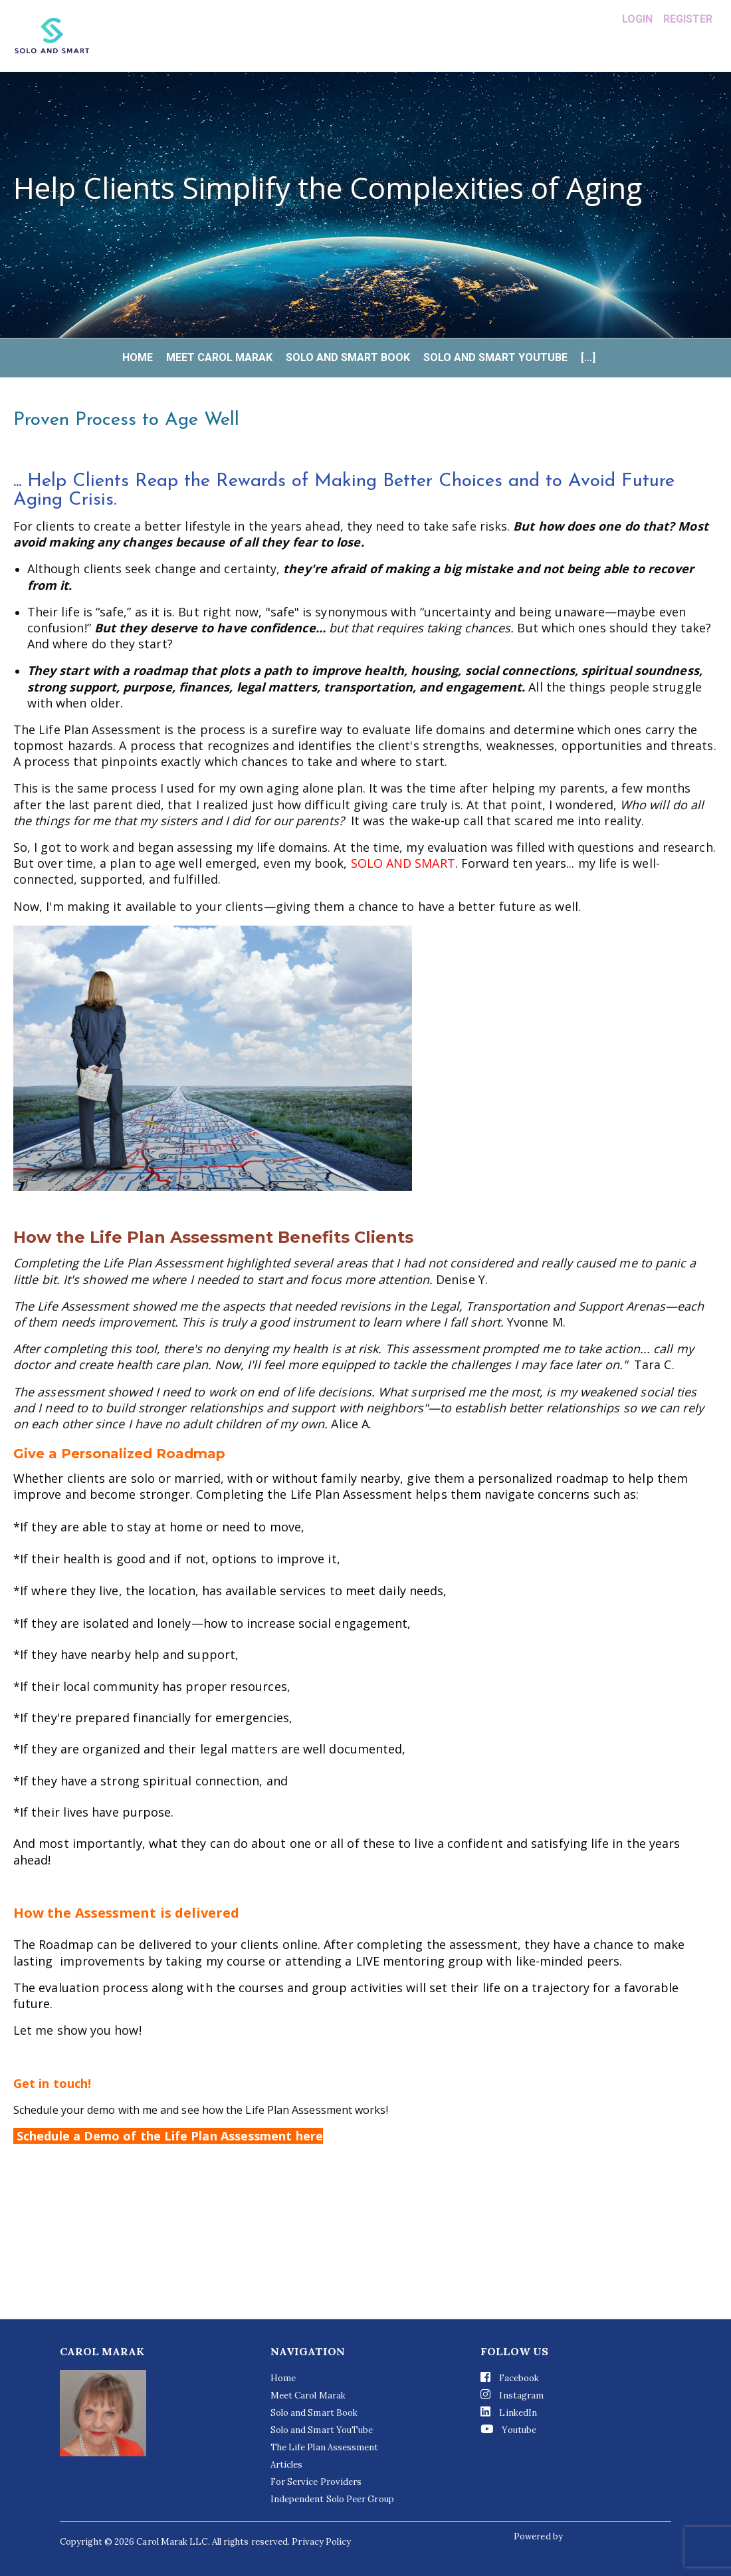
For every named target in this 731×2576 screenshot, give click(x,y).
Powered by (539, 2536)
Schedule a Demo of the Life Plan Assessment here (168, 2136)
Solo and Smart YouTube (495, 358)
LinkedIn (508, 2412)
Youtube (508, 2429)
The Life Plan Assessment (324, 2447)
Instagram (512, 2394)
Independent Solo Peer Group (332, 2499)
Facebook (509, 2377)
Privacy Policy (321, 2541)
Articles (286, 2464)
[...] (588, 358)
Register (687, 19)
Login (637, 19)
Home (137, 358)
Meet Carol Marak (219, 358)
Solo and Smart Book (348, 358)
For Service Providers (316, 2482)
